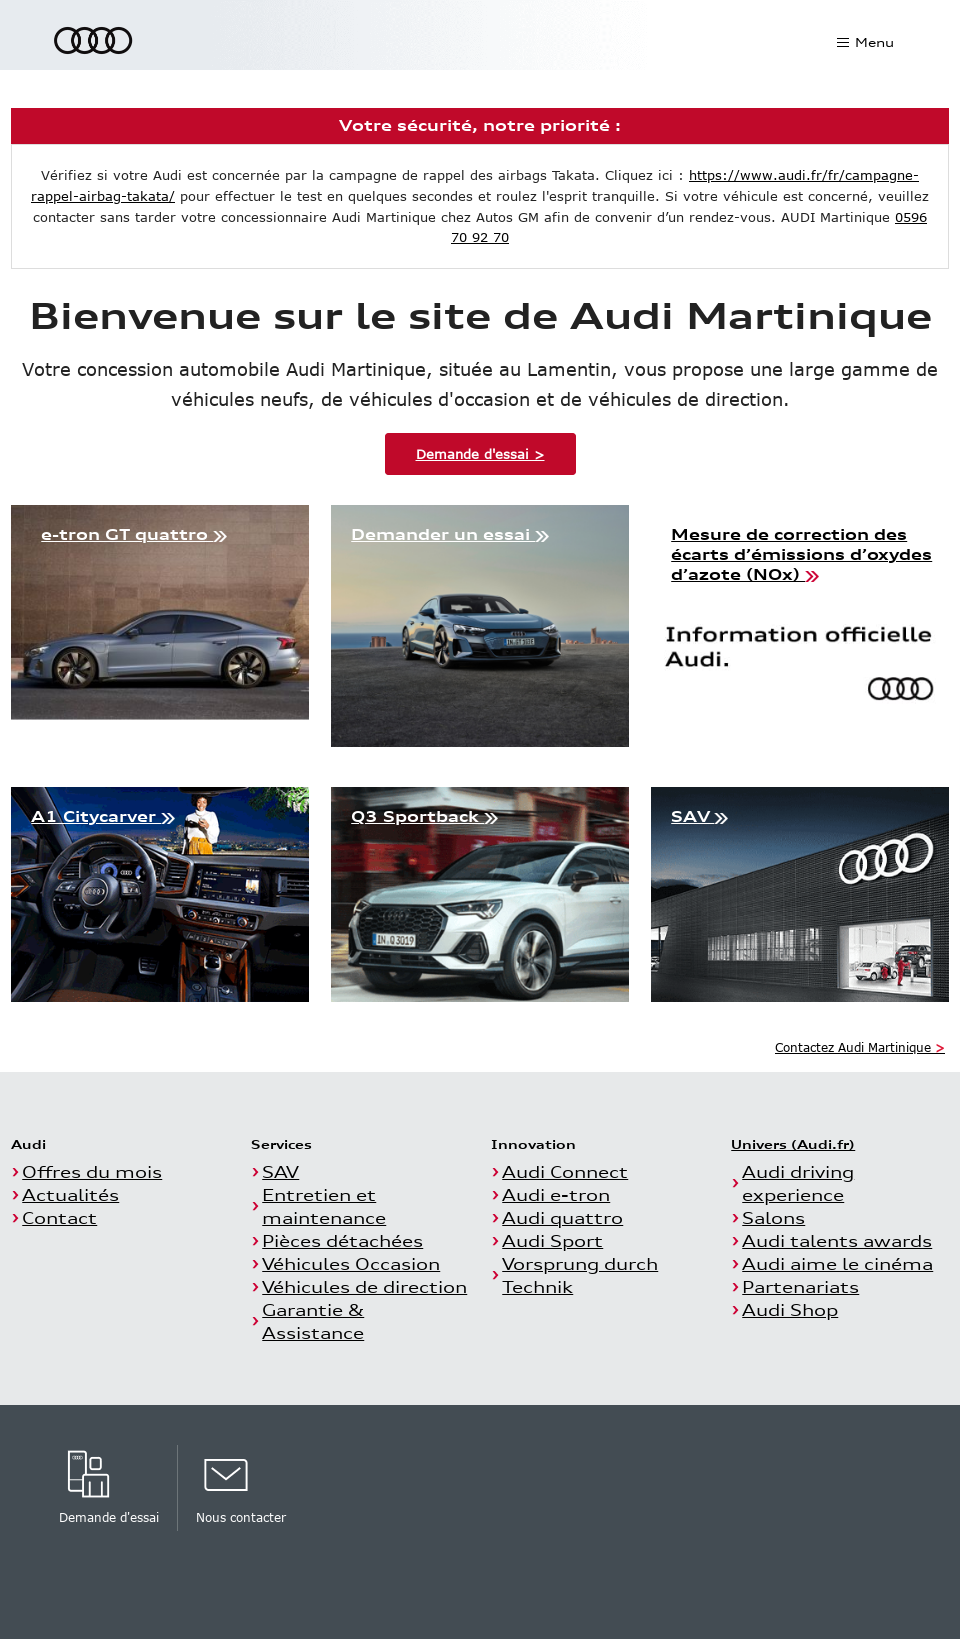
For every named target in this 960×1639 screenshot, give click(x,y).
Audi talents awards (837, 1240)
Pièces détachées (342, 1240)
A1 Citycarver (103, 816)
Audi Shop (790, 1309)
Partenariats (800, 1286)
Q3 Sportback (424, 816)
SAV (699, 816)
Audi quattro (562, 1217)
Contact (59, 1217)
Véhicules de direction (364, 1286)
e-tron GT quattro (134, 534)
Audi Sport (552, 1240)
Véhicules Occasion (351, 1263)
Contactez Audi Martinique (860, 1047)
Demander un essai (450, 534)
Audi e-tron (556, 1194)
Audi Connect (565, 1171)
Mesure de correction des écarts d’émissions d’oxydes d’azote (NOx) (801, 554)
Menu (873, 42)
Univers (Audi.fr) (793, 1143)
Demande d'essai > (480, 454)
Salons (773, 1217)
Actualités (70, 1194)
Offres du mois (92, 1171)
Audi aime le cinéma (837, 1263)
